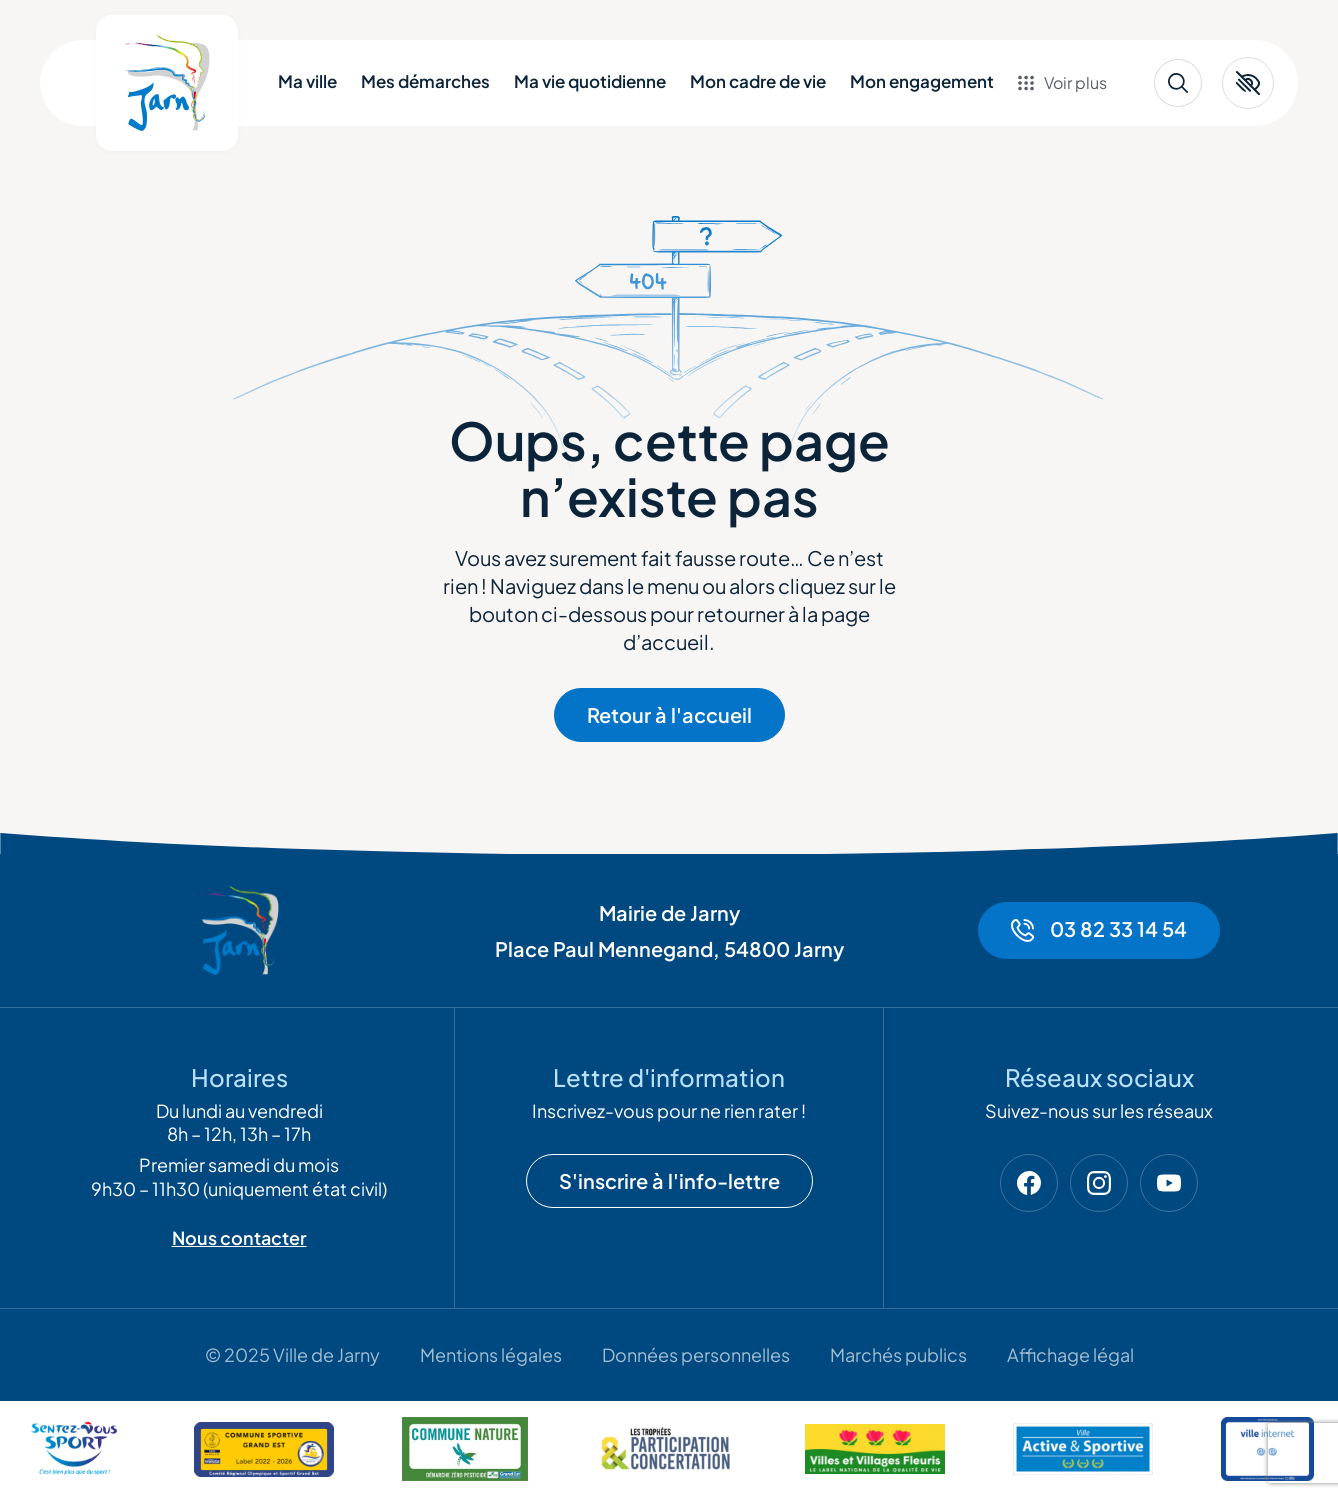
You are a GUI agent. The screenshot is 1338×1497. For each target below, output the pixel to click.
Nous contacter (239, 1237)
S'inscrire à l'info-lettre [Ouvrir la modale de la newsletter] (669, 1180)
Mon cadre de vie (758, 81)
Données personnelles (696, 1354)
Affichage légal (1070, 1354)
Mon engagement (922, 81)
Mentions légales (491, 1354)
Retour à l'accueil (669, 714)
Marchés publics (898, 1354)
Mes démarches (425, 81)
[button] (1248, 83)
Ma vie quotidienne (590, 81)
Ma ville (307, 81)
